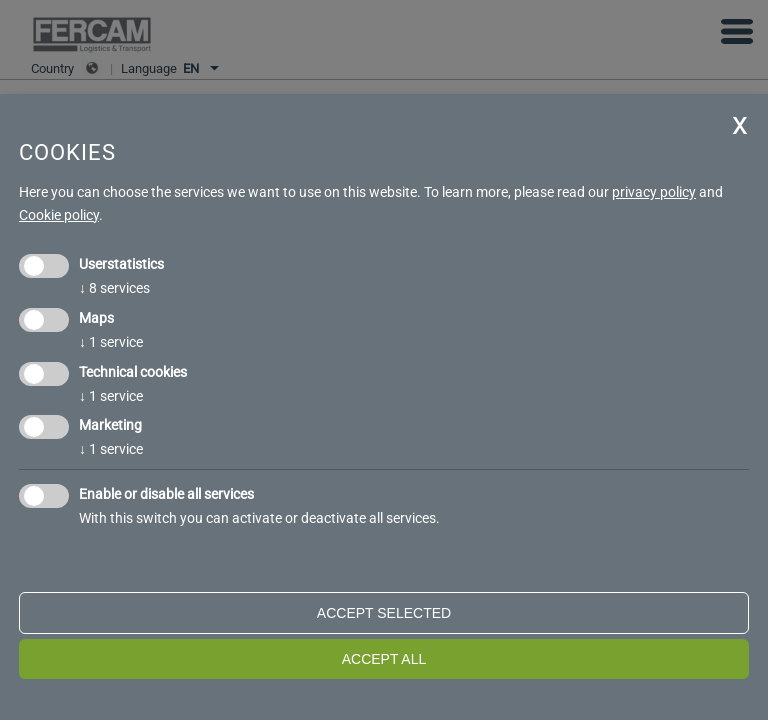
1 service (111, 342)
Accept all (384, 659)
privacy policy (654, 192)
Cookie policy (59, 215)
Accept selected (384, 613)
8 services (114, 288)
